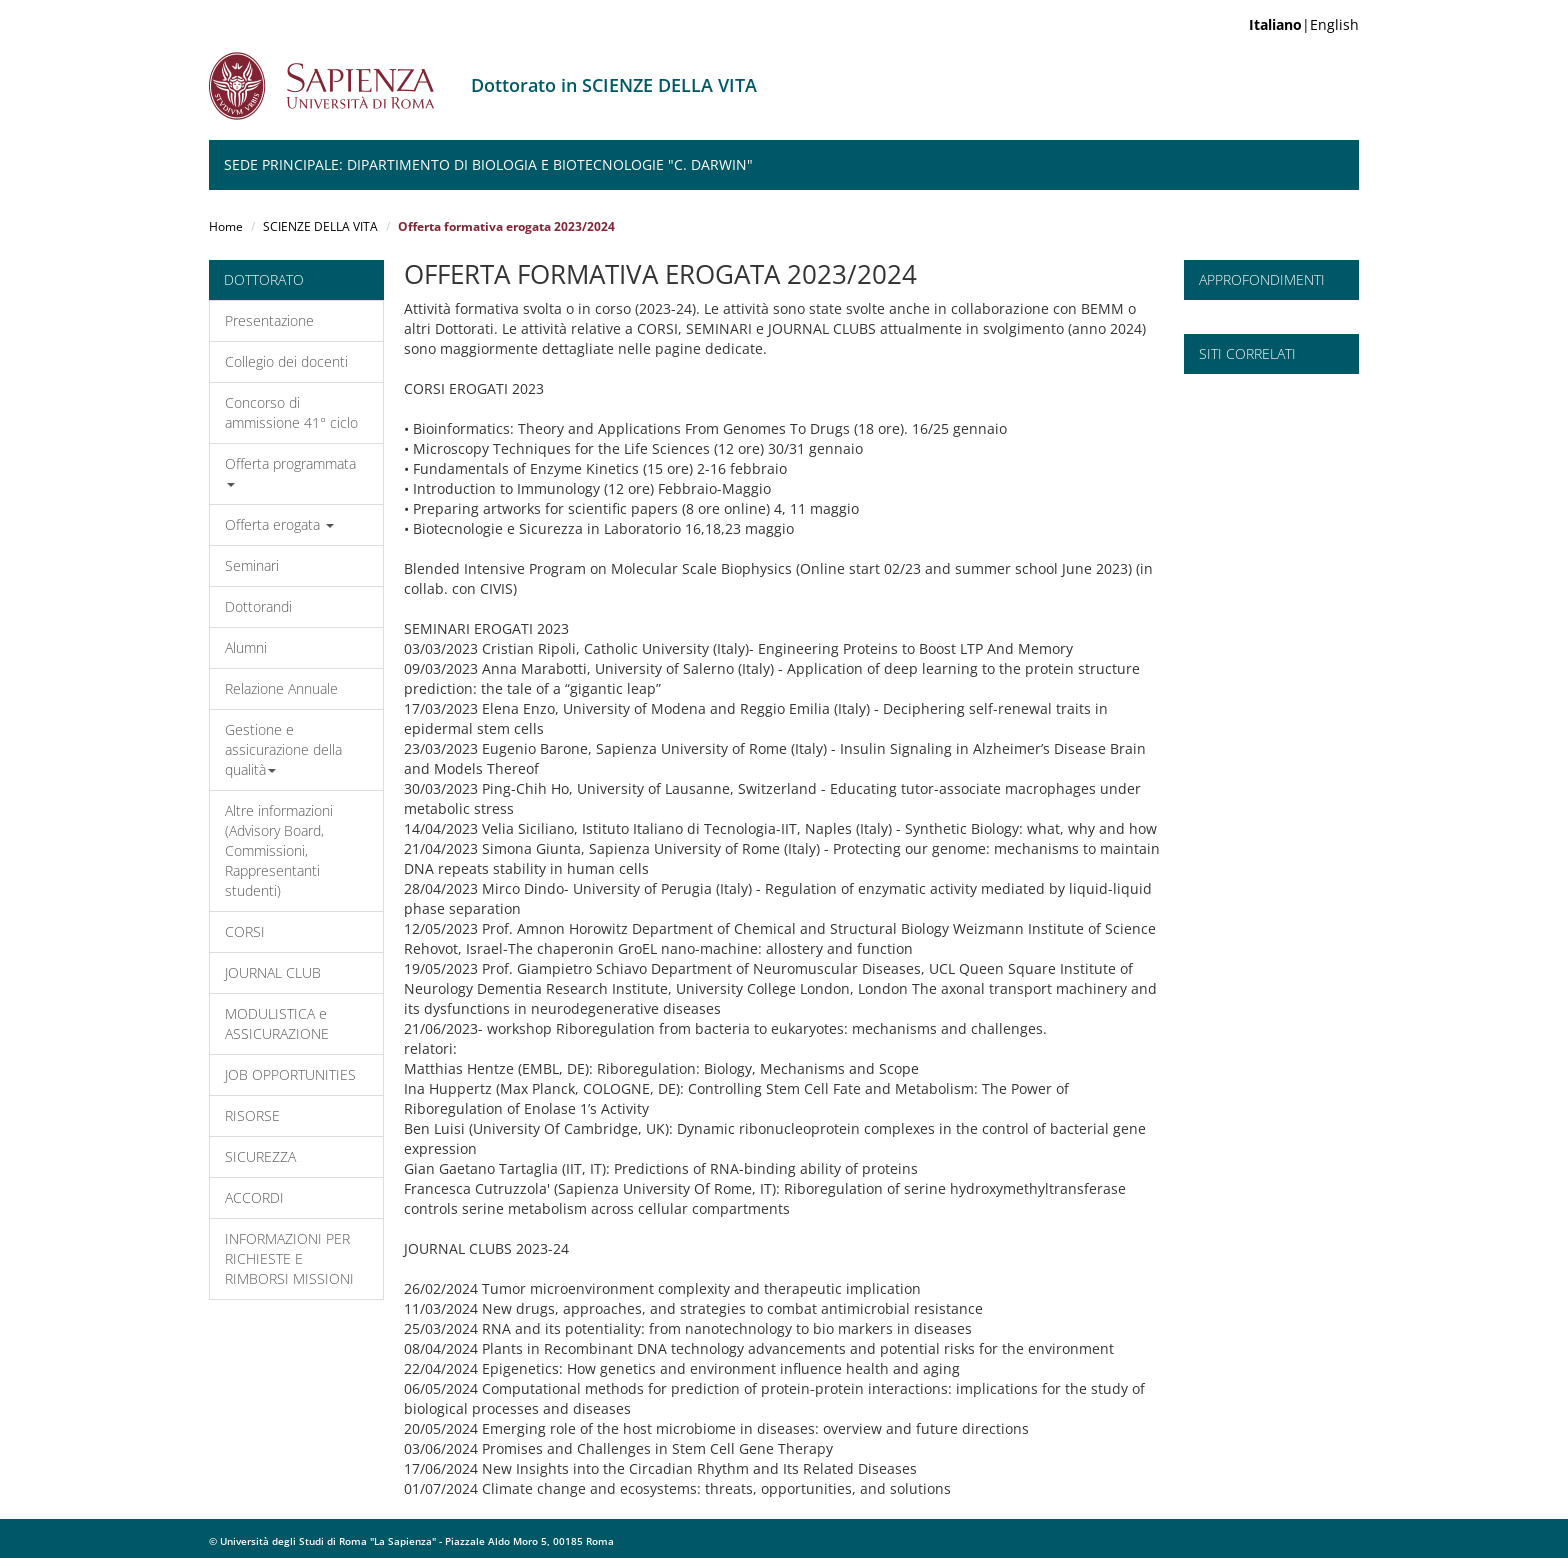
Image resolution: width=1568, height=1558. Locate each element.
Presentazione (269, 320)
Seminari (252, 565)
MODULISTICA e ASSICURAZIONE (277, 1023)
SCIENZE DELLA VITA (320, 226)
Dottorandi (258, 606)
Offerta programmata (290, 470)
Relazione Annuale (281, 688)
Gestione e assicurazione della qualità (283, 749)
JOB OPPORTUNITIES (290, 1074)
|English (1304, 24)
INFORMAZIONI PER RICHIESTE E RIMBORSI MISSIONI (289, 1258)
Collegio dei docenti (286, 361)
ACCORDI (254, 1197)
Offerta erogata (279, 524)
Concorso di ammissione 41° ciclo (291, 412)
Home (226, 226)
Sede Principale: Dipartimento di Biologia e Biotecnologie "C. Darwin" (488, 164)
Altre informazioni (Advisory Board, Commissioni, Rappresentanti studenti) (279, 850)
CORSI (245, 931)
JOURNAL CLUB (273, 972)
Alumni (246, 647)
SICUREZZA (260, 1156)
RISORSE (252, 1115)
